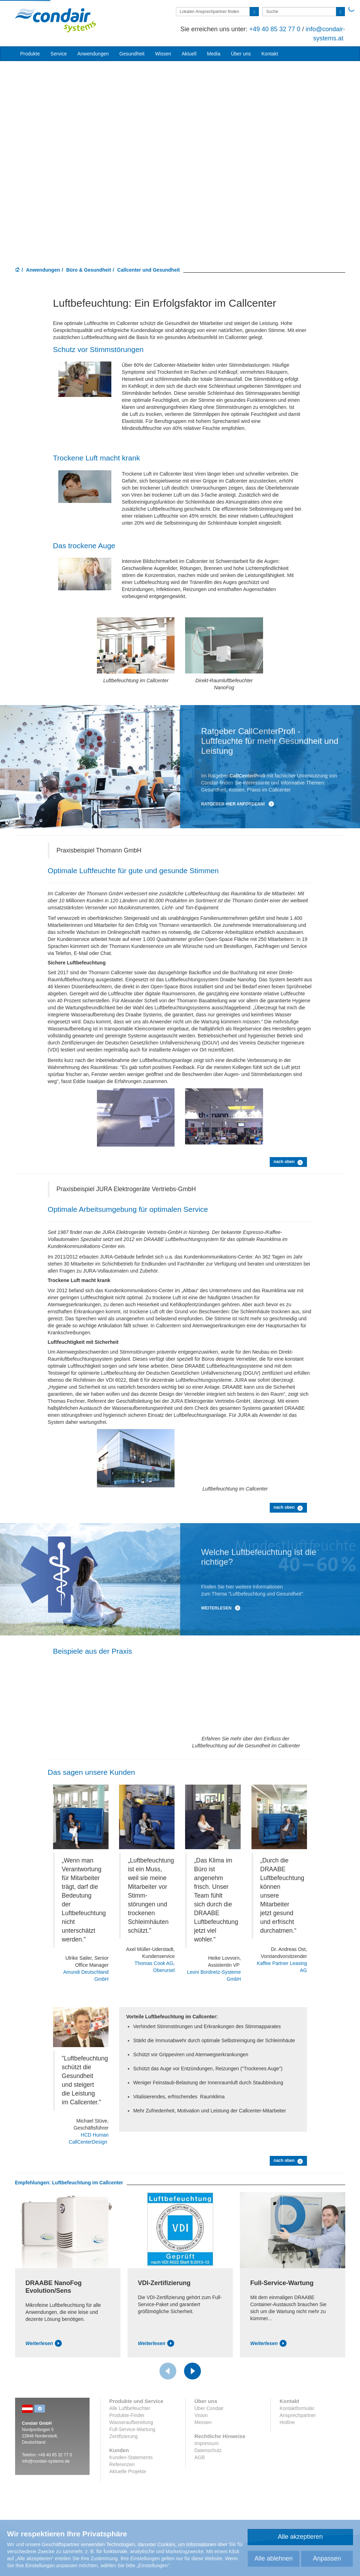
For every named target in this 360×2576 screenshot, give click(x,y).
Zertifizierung (123, 2436)
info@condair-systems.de (46, 2461)
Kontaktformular (297, 2408)
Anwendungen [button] (93, 54)
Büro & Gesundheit (88, 270)
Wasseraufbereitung (131, 2422)
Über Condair (209, 2408)
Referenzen (122, 2464)
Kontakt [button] (269, 54)
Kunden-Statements (131, 2457)
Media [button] (213, 54)
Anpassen (327, 2558)
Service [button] (59, 54)
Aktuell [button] (189, 54)
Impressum (207, 2443)
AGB (200, 2457)
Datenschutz (208, 2450)
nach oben (288, 1162)
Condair (55, 20)
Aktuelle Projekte (127, 2471)
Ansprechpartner (298, 2415)
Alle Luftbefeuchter (129, 2408)
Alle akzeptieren (300, 2536)
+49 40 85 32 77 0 (275, 29)
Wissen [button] (163, 54)
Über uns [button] (241, 54)
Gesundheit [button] (132, 54)
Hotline (287, 2422)
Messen (203, 2422)
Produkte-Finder (126, 2415)
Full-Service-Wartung (132, 2429)
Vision (201, 2415)
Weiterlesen (221, 1608)
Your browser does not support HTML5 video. (180, 151)
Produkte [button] (30, 54)
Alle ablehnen (273, 2558)
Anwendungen (43, 270)
